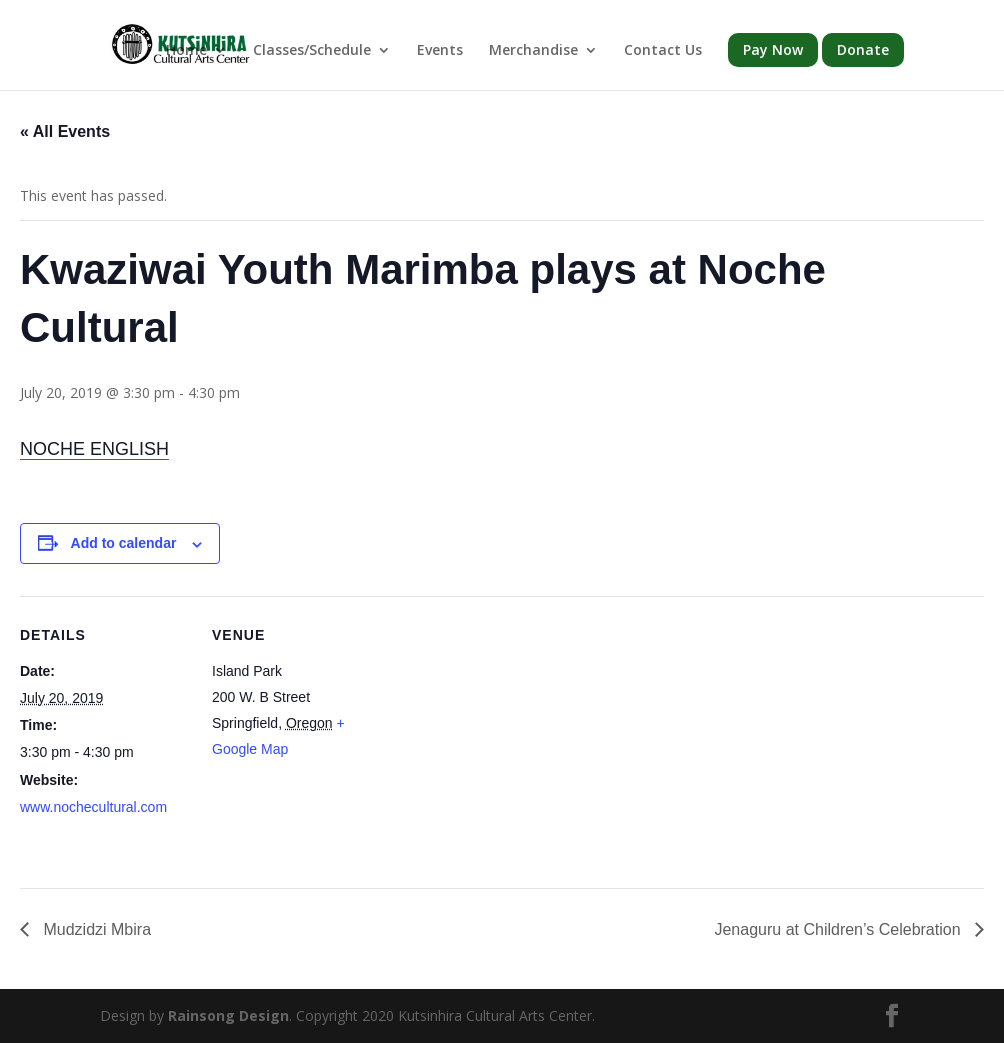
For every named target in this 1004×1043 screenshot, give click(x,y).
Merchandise (533, 51)
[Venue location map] (509, 734)
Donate (863, 49)
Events (440, 51)
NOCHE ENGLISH (94, 449)
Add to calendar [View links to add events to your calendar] (124, 543)
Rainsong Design (228, 1015)
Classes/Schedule (312, 51)
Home (186, 51)
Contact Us (663, 51)
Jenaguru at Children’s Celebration (839, 929)
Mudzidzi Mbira (95, 929)
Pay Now (773, 49)
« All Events (65, 131)
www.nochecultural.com (93, 807)
